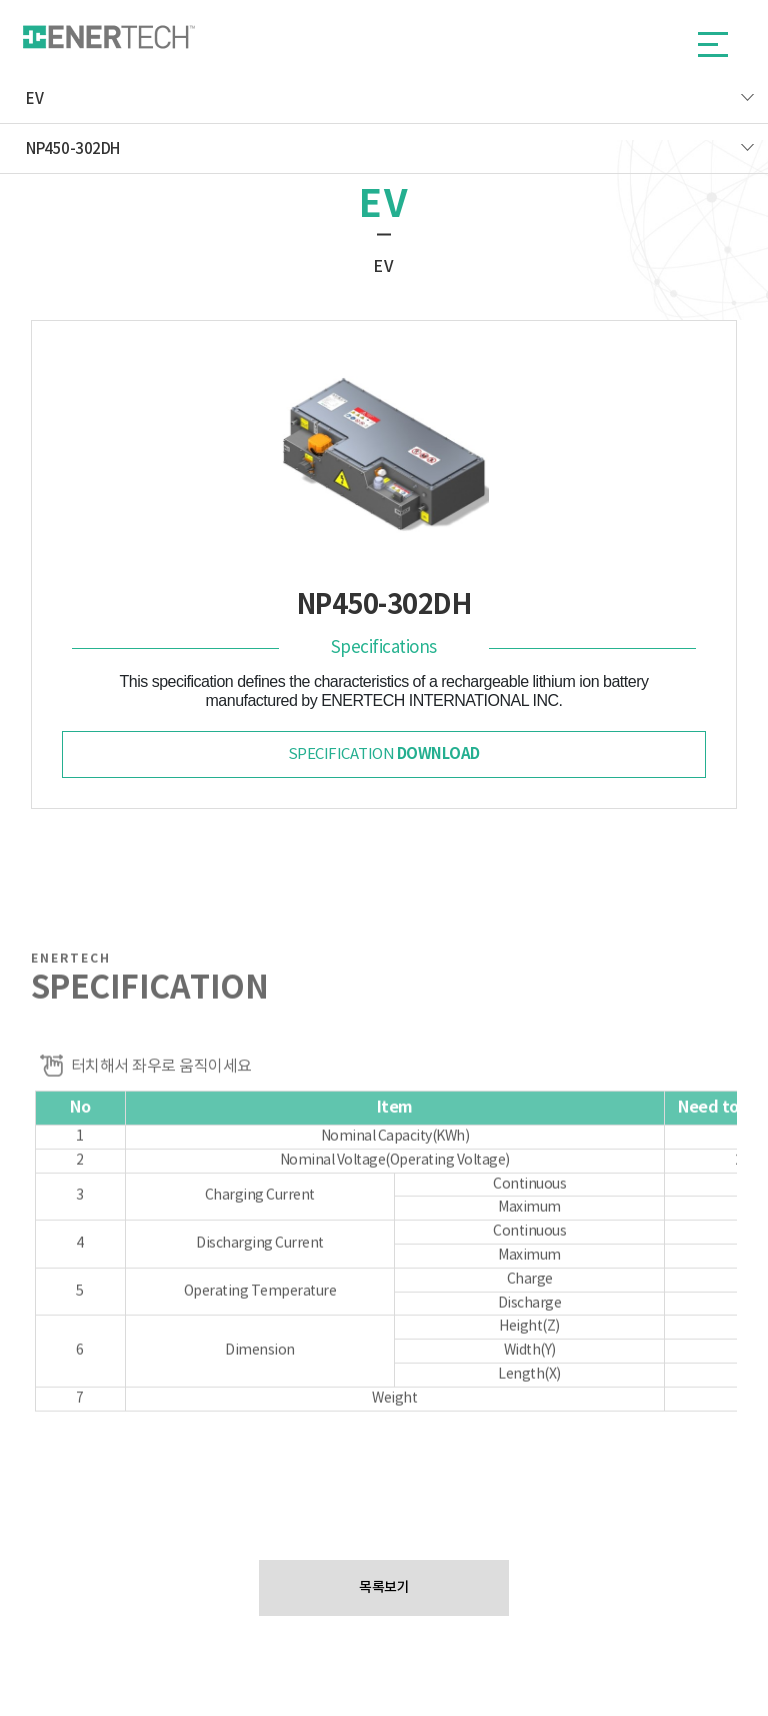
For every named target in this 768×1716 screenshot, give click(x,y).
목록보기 (384, 1587)
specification (384, 754)
